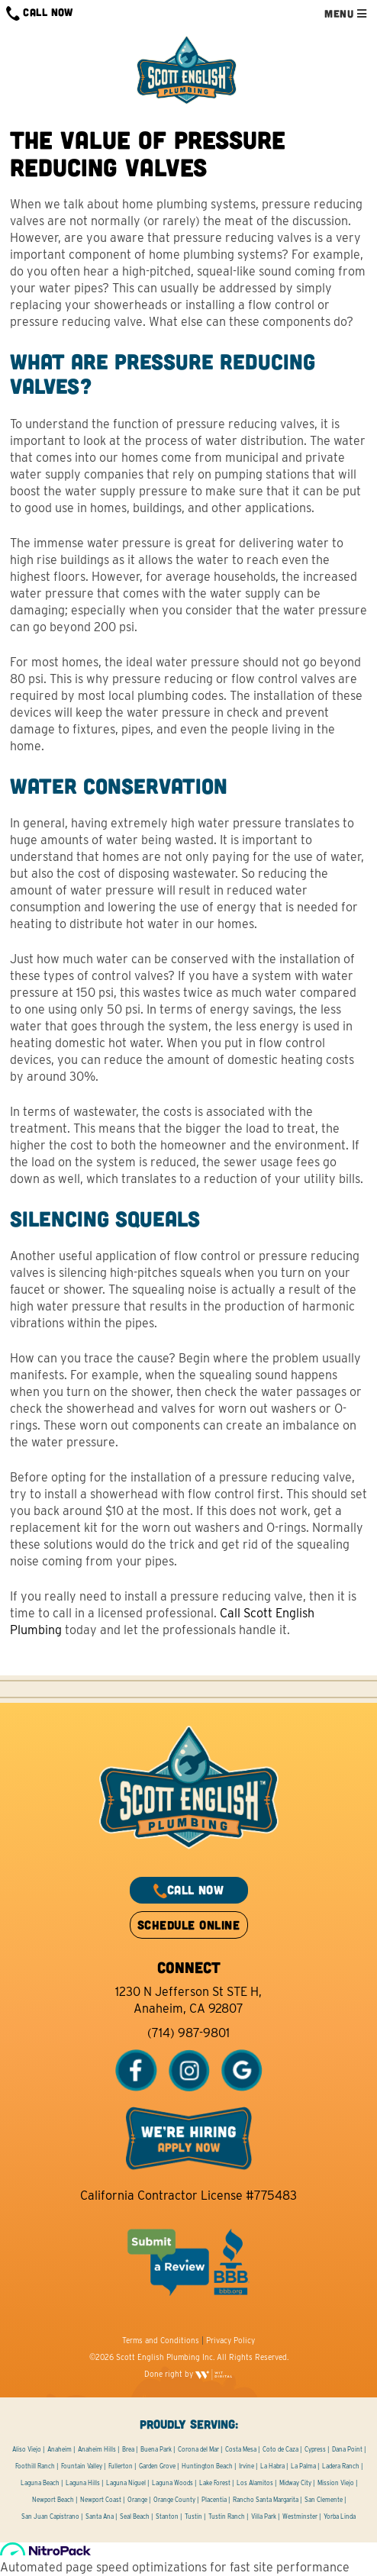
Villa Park (263, 2516)
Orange (137, 2499)
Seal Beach (135, 2516)
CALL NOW (39, 13)
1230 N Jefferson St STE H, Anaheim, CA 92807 (188, 2000)
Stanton (167, 2516)
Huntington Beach (207, 2466)
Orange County (174, 2499)
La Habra (272, 2466)
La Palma (303, 2466)
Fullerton (120, 2466)
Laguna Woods (172, 2483)
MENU (345, 13)
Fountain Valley (81, 2466)
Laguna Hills (83, 2483)
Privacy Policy (230, 2340)
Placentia (214, 2499)
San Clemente (323, 2499)
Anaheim (59, 2449)
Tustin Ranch (226, 2516)
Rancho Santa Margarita (265, 2499)
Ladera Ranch (340, 2466)
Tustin (193, 2516)
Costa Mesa (240, 2449)
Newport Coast (100, 2499)
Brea (128, 2449)
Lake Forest (214, 2483)
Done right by (188, 2373)
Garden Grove (157, 2466)
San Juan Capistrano (50, 2516)
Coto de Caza (280, 2449)
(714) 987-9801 (188, 2033)
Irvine (246, 2466)
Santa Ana (99, 2516)
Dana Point (347, 2449)
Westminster (299, 2516)
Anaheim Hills (97, 2449)
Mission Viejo (335, 2483)
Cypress (315, 2449)
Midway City (295, 2483)
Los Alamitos (255, 2483)
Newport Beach (53, 2499)
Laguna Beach (40, 2483)
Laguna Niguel (126, 2483)
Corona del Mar (198, 2449)
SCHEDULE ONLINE (188, 1924)
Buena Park (156, 2449)
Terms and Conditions (160, 2340)
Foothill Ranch (35, 2466)
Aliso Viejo (26, 2449)
